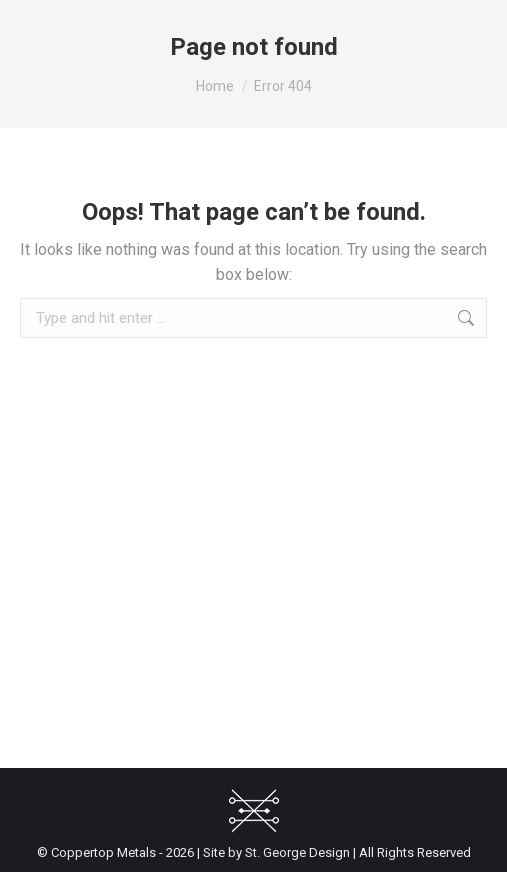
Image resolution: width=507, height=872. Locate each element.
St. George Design (297, 852)
